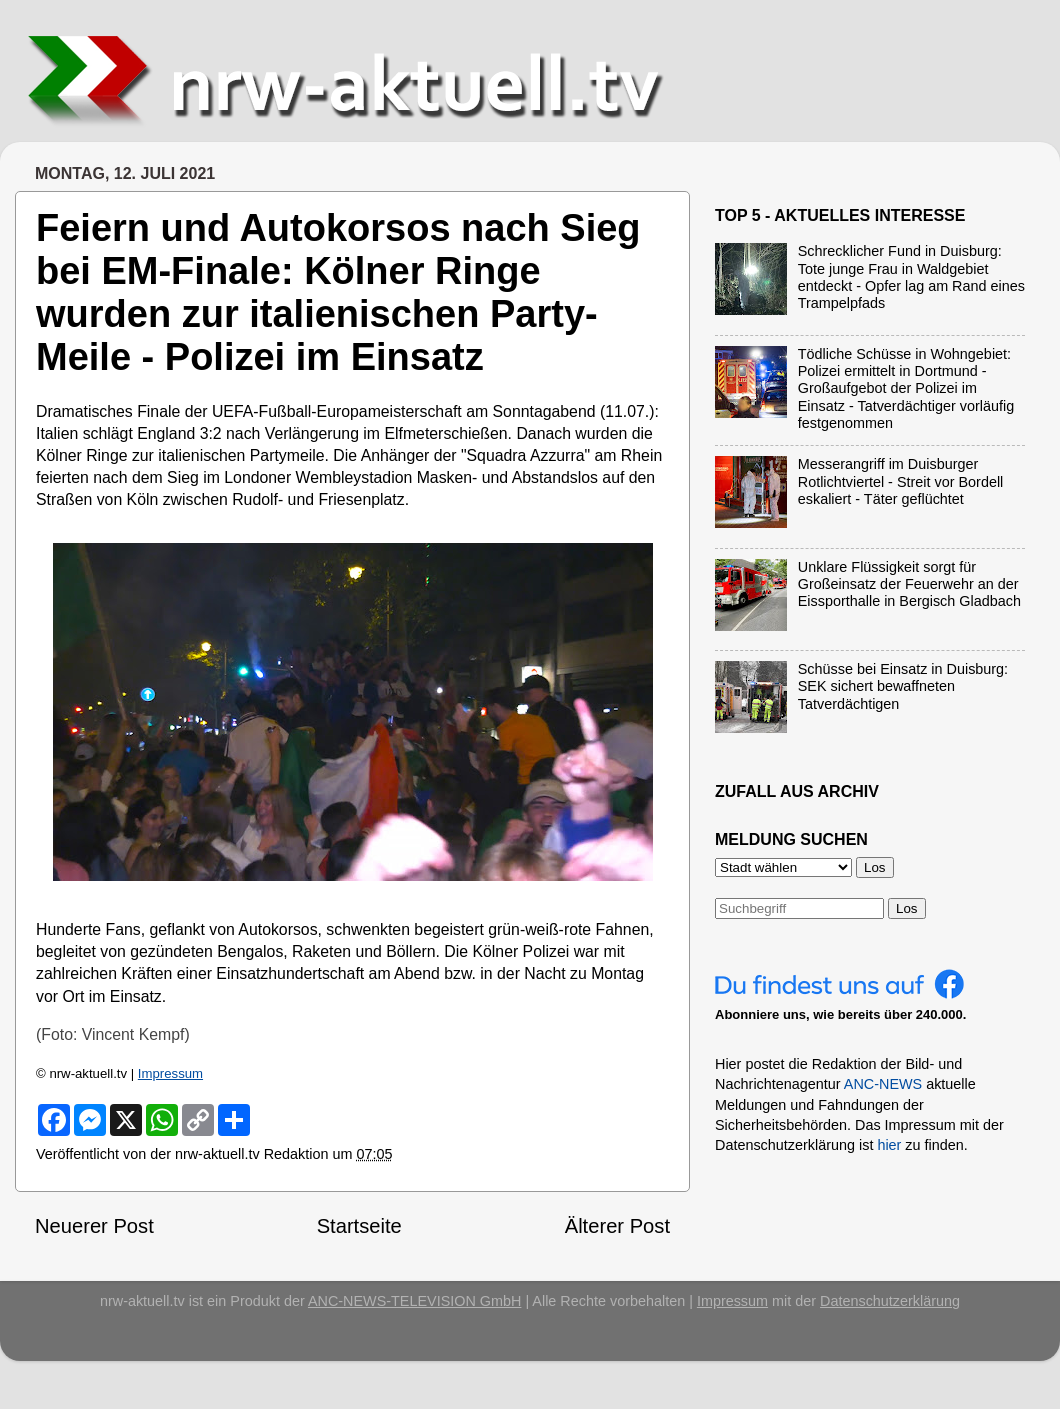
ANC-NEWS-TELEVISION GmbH (415, 1301)
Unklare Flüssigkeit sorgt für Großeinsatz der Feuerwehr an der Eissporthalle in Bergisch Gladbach (909, 584)
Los (907, 908)
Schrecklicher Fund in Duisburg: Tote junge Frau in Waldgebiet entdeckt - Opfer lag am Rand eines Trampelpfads (911, 277)
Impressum (170, 1073)
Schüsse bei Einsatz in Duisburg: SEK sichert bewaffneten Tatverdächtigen (903, 686)
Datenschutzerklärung (890, 1301)
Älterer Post (617, 1226)
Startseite (359, 1226)
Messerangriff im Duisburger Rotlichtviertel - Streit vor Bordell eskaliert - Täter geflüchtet (901, 481)
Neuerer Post (94, 1226)
